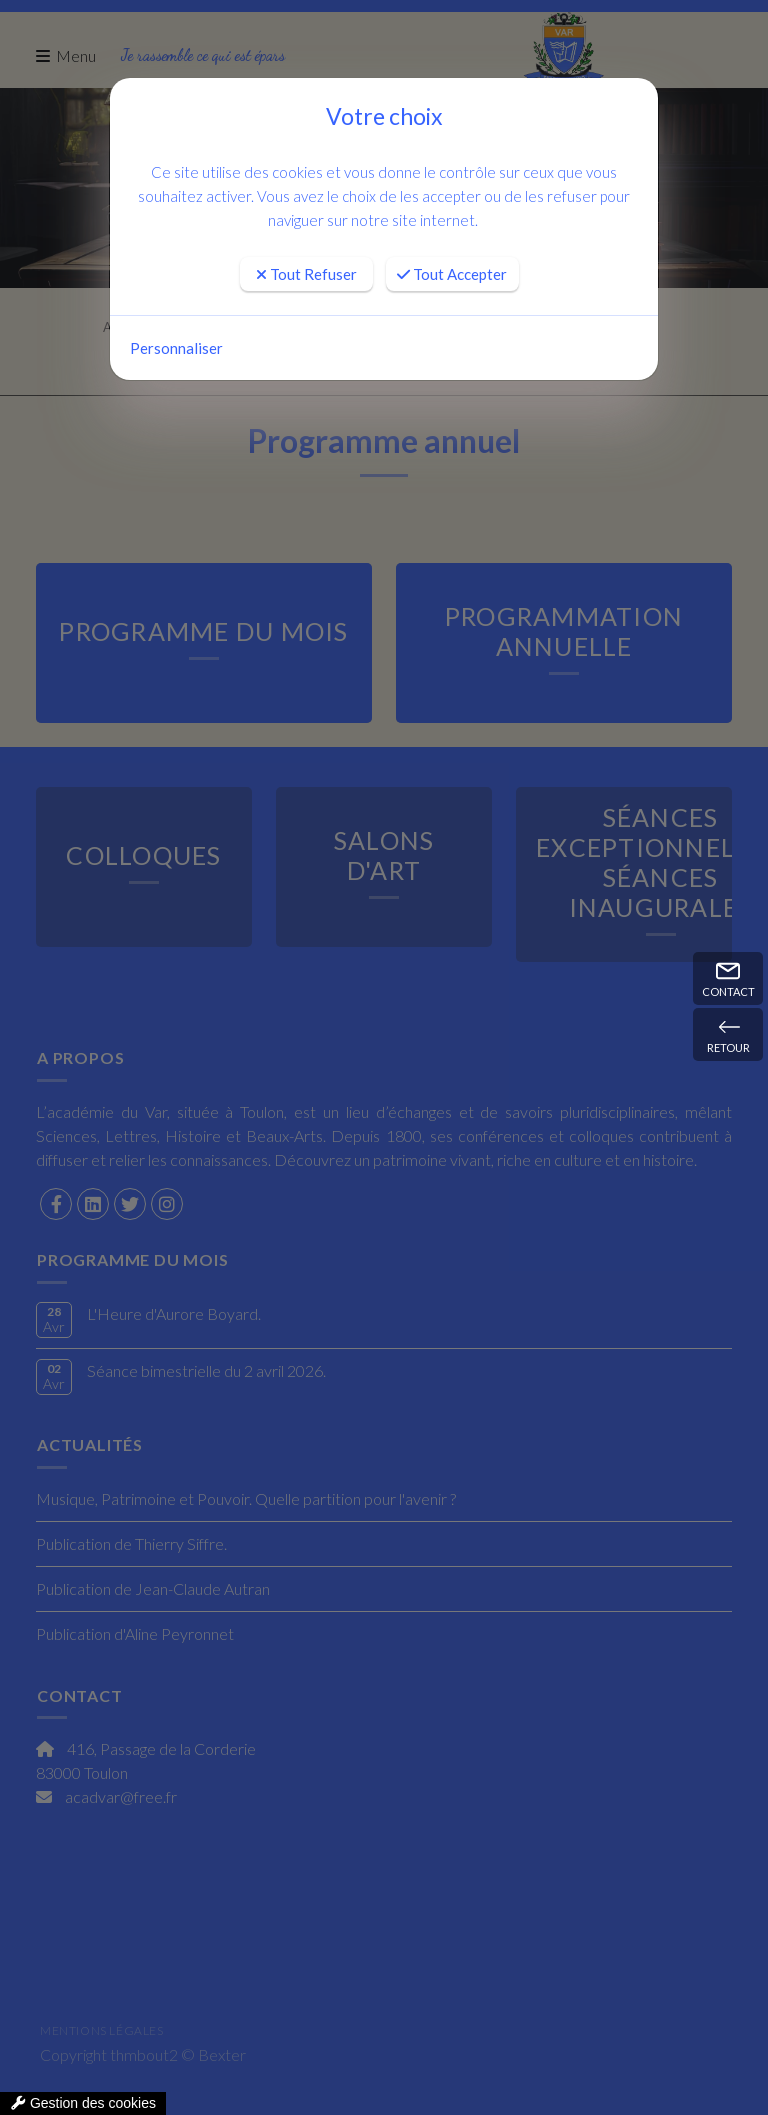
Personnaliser (176, 348)
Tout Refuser (306, 274)
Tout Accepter (452, 274)
